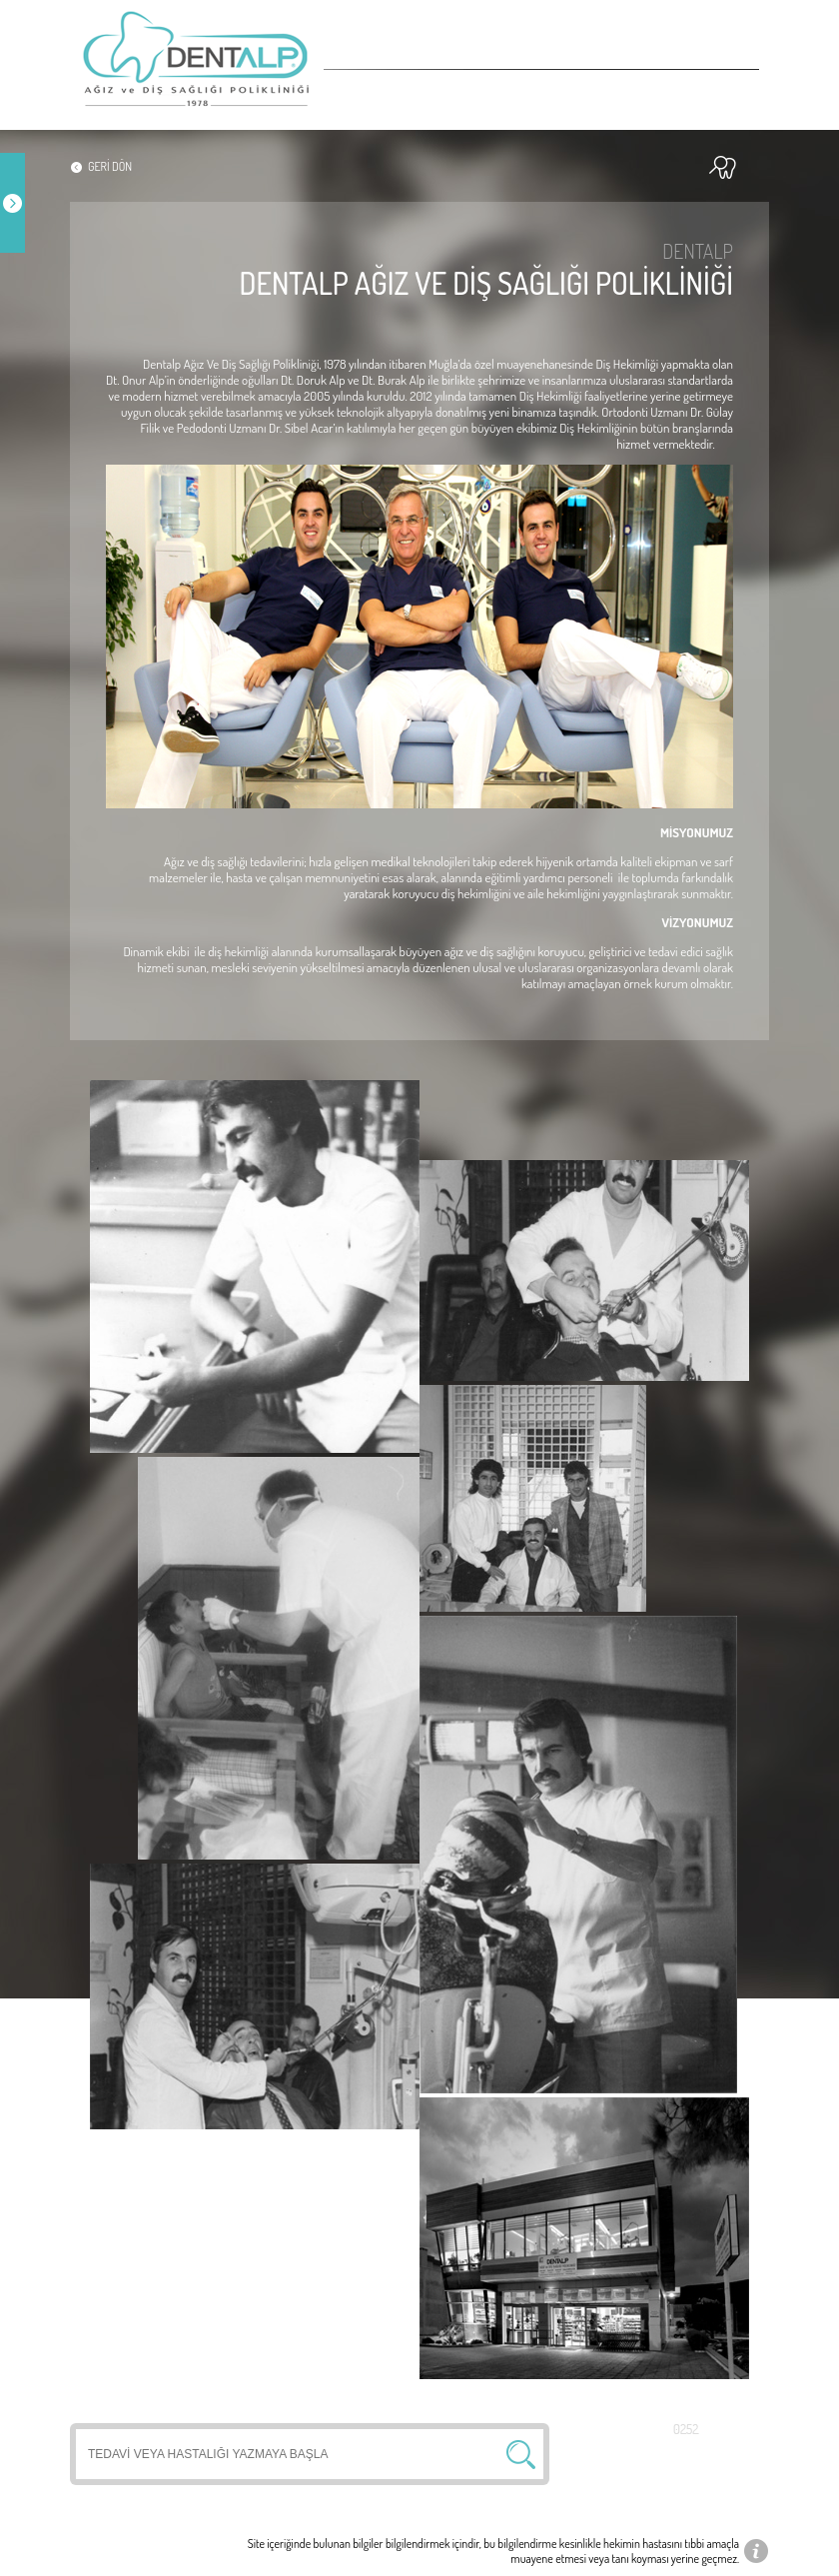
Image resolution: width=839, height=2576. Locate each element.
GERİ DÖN (110, 166)
